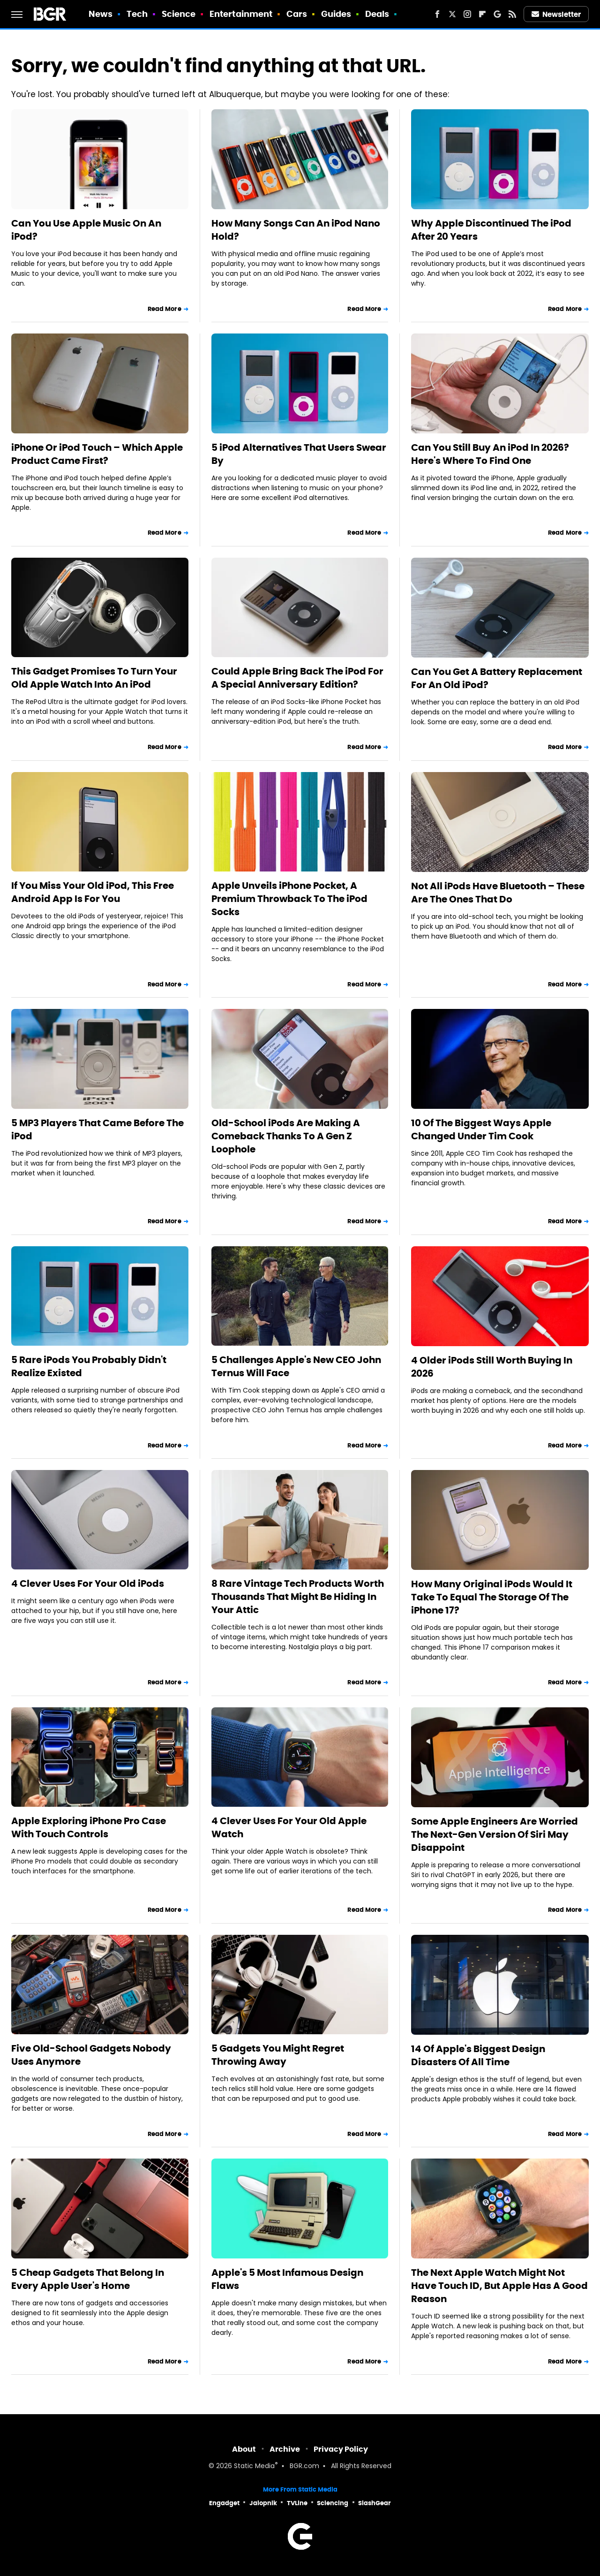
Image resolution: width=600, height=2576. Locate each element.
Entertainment (241, 13)
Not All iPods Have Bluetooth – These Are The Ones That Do (498, 892)
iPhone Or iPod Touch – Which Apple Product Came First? (97, 454)
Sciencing (332, 2503)
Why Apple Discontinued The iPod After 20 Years (491, 229)
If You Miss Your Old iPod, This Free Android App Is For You (92, 892)
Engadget (224, 2503)
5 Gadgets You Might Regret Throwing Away (277, 2055)
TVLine (297, 2503)
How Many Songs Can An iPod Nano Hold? (295, 229)
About (244, 2449)
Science (179, 13)
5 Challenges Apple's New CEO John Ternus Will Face (296, 1366)
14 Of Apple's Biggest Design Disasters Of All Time (478, 2055)
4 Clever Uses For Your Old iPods (87, 1583)
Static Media (254, 2466)
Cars (296, 13)
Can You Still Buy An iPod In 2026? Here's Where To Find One (490, 454)
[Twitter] (452, 14)
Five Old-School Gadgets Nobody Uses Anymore (91, 2055)
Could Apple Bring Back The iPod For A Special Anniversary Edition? (297, 677)
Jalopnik (263, 2503)
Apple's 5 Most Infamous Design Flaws (287, 2279)
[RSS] (512, 14)
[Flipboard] (482, 14)
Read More (164, 309)
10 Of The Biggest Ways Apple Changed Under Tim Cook (481, 1129)
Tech (137, 13)
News (100, 13)
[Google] (497, 14)
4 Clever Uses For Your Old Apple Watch (289, 1827)
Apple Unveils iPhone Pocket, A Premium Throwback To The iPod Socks (289, 898)
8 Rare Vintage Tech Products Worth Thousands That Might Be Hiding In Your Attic (297, 1596)
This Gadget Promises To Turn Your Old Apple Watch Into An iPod (94, 677)
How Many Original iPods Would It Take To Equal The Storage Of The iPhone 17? (491, 1597)
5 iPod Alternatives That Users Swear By (298, 454)
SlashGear (374, 2503)
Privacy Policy (341, 2449)
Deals (377, 13)
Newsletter (556, 14)
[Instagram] (467, 14)
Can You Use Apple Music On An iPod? (86, 229)
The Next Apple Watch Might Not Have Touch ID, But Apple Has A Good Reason (499, 2285)
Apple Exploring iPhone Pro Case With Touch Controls (88, 1827)
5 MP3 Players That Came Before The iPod (97, 1129)
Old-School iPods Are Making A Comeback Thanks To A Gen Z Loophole (285, 1136)
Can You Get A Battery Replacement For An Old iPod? (496, 678)
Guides (336, 13)
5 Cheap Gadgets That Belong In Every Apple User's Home (87, 2279)
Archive (285, 2449)
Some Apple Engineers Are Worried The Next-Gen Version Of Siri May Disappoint (494, 1834)
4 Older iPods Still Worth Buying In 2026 (491, 1366)
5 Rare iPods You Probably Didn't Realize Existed (88, 1366)
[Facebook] (437, 14)
